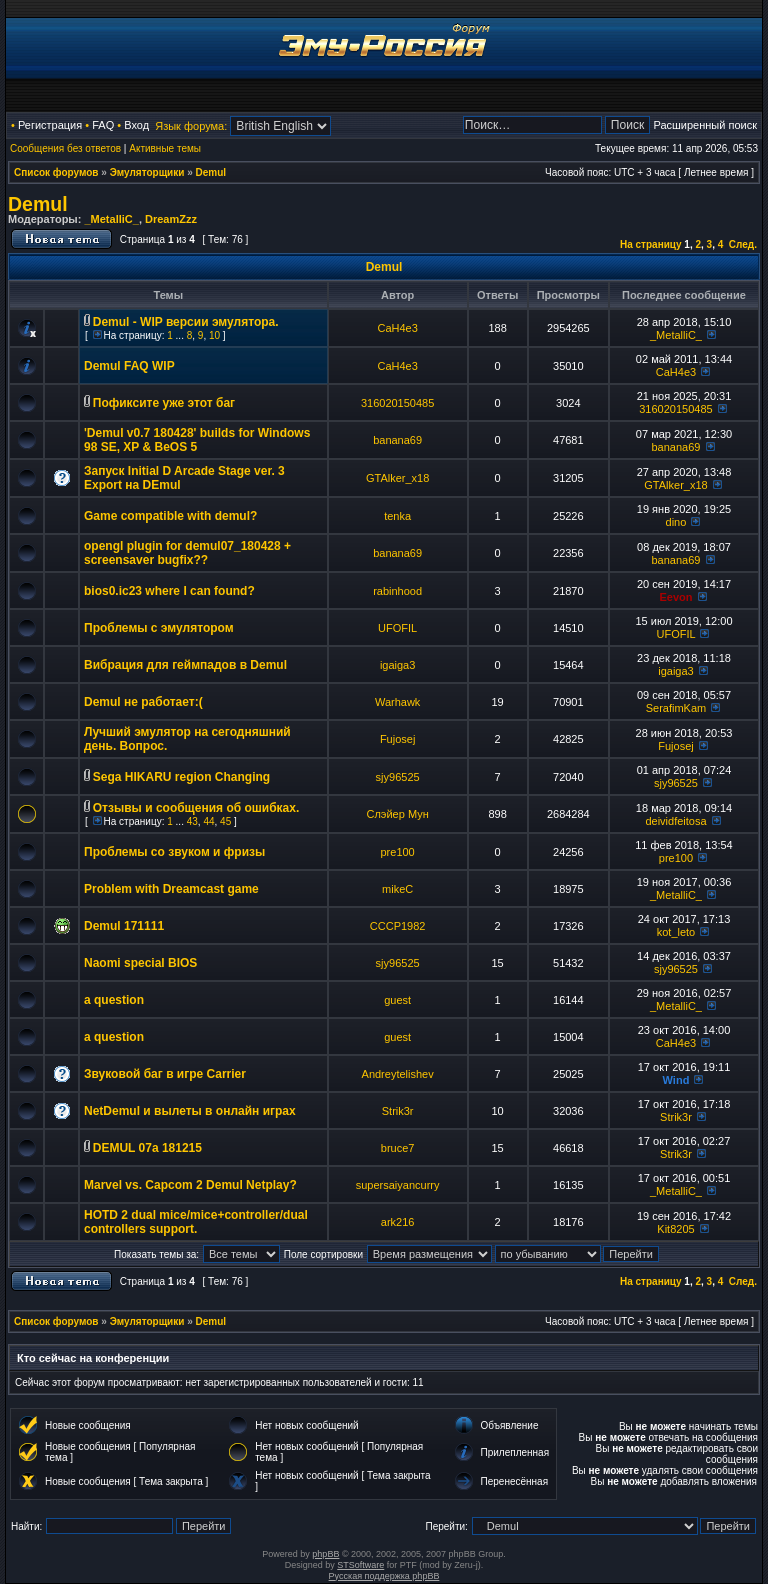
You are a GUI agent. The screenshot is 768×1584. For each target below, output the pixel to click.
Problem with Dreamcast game (171, 889)
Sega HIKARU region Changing (181, 777)
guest (397, 1000)
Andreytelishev (398, 1074)
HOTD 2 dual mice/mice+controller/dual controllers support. (196, 1222)
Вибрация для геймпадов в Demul (185, 665)
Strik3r (398, 1111)
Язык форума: (191, 126)
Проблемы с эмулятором (159, 628)
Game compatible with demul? (170, 516)
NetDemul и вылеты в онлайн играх (190, 1111)
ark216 (398, 1222)
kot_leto (676, 932)
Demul (211, 172)
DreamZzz (171, 219)
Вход (136, 125)
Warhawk (397, 702)
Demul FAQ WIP (129, 366)
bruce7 (398, 1148)
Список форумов (56, 172)
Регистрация (50, 125)
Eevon (675, 597)
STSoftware (360, 1565)
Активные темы (165, 148)
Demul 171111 (124, 926)
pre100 (397, 852)
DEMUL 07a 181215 (147, 1148)
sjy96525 (398, 777)
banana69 (397, 440)
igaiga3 (397, 665)
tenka (397, 516)
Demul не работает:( (143, 702)
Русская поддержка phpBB (384, 1576)
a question (114, 1000)
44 (208, 821)
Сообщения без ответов (65, 148)
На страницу (651, 244)
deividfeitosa (675, 821)
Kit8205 (675, 1229)
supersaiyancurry (398, 1185)
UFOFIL (397, 628)
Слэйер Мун (397, 814)
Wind (676, 1080)
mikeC (397, 889)
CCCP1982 (398, 926)
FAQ (103, 125)
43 (192, 821)
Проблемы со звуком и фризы (174, 852)
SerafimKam (676, 708)
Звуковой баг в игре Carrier (165, 1074)
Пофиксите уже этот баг (164, 403)
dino (676, 522)
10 (214, 335)
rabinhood (397, 591)
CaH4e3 (397, 328)
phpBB (325, 1554)
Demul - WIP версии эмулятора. (186, 322)
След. (743, 244)
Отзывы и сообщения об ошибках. (196, 808)
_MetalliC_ (111, 219)
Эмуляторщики (147, 172)
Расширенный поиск (705, 125)
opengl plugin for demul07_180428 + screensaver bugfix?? (187, 553)
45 (225, 821)
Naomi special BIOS (140, 963)
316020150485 (397, 403)
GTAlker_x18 (397, 478)
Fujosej (397, 739)
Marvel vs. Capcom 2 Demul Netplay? (190, 1185)
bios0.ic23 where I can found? (169, 591)
